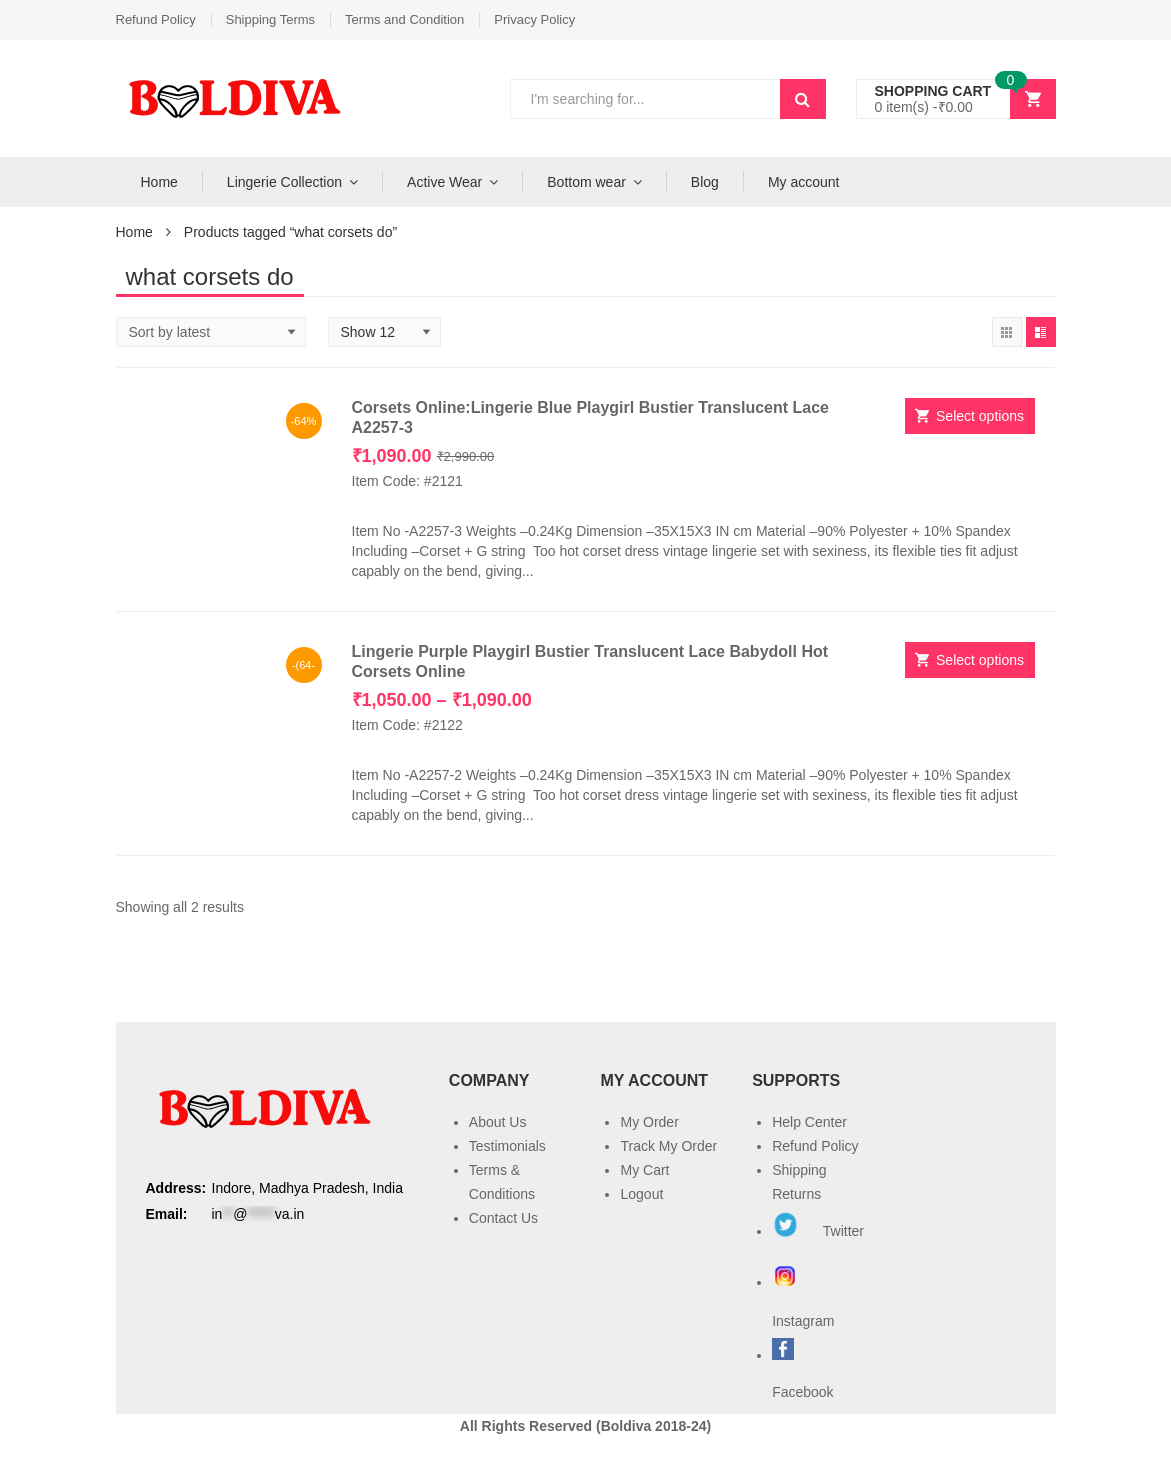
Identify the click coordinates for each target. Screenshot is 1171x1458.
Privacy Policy (534, 19)
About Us (498, 1122)
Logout (641, 1194)
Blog (705, 182)
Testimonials (507, 1146)
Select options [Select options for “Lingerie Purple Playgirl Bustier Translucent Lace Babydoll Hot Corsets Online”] (980, 660)
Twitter (818, 1231)
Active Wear (444, 182)
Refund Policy (156, 19)
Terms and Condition (404, 19)
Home (159, 182)
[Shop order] (211, 332)
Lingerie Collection (284, 182)
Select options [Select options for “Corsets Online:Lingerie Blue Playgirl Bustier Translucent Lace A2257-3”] (980, 416)
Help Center (809, 1122)
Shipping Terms (270, 19)
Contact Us (503, 1218)
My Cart (644, 1170)
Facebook (802, 1392)
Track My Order (668, 1146)
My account (804, 182)
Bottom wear (586, 182)
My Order (649, 1122)
